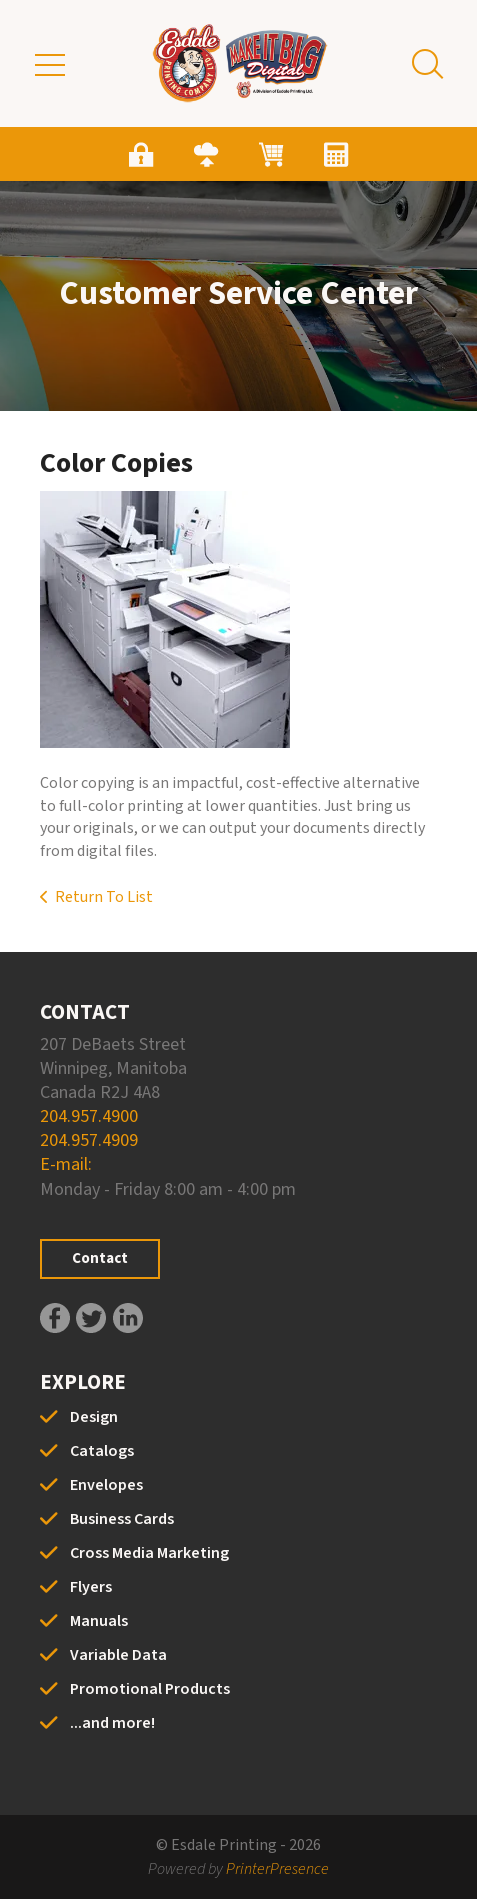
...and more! (112, 1723)
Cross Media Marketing (149, 1553)
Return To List (104, 897)
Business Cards (122, 1519)
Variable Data (118, 1655)
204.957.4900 (89, 1116)
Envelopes (106, 1485)
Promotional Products (150, 1689)
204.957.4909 (89, 1140)
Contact (100, 1258)
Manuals (99, 1621)
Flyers (91, 1587)
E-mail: (66, 1164)
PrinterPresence (277, 1869)
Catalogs (102, 1451)
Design (94, 1417)
